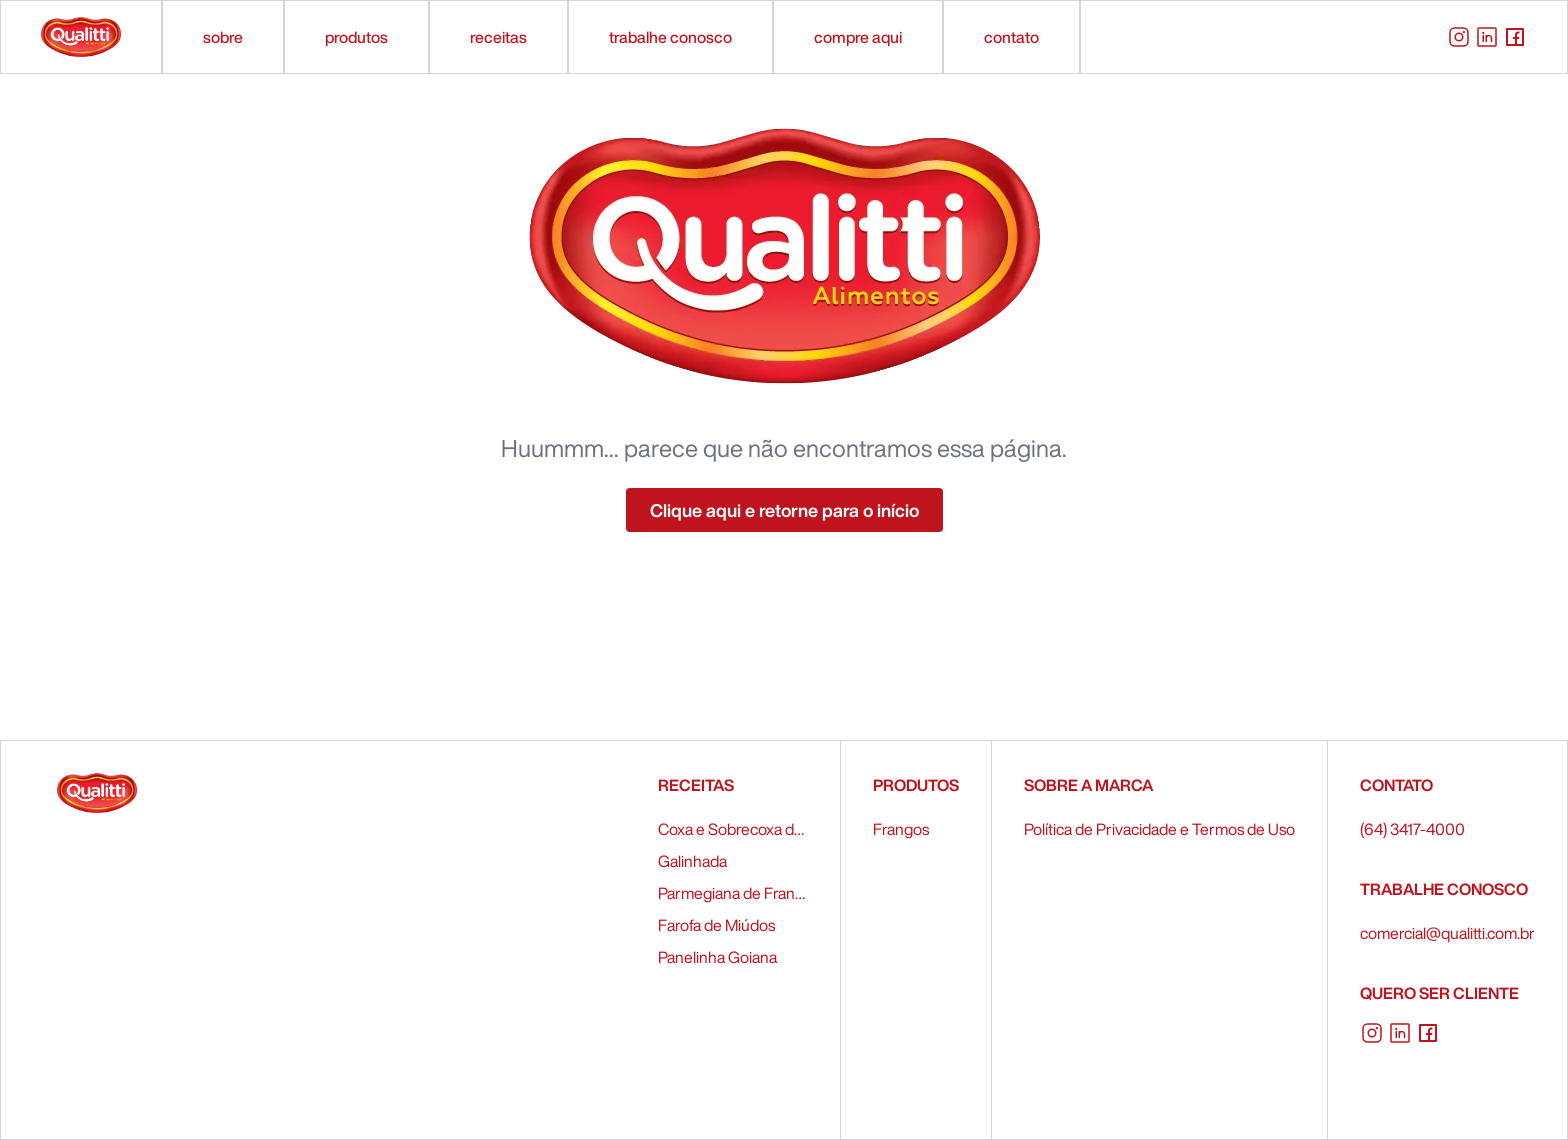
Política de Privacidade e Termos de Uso (1159, 829)
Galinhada (692, 861)
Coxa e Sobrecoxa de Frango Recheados (733, 829)
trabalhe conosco (670, 37)
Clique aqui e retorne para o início (784, 510)
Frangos (901, 829)
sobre (223, 37)
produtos (356, 37)
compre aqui (858, 37)
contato (1011, 37)
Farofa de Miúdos (716, 925)
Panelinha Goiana (717, 957)
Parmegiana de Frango (733, 893)
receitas (498, 37)
